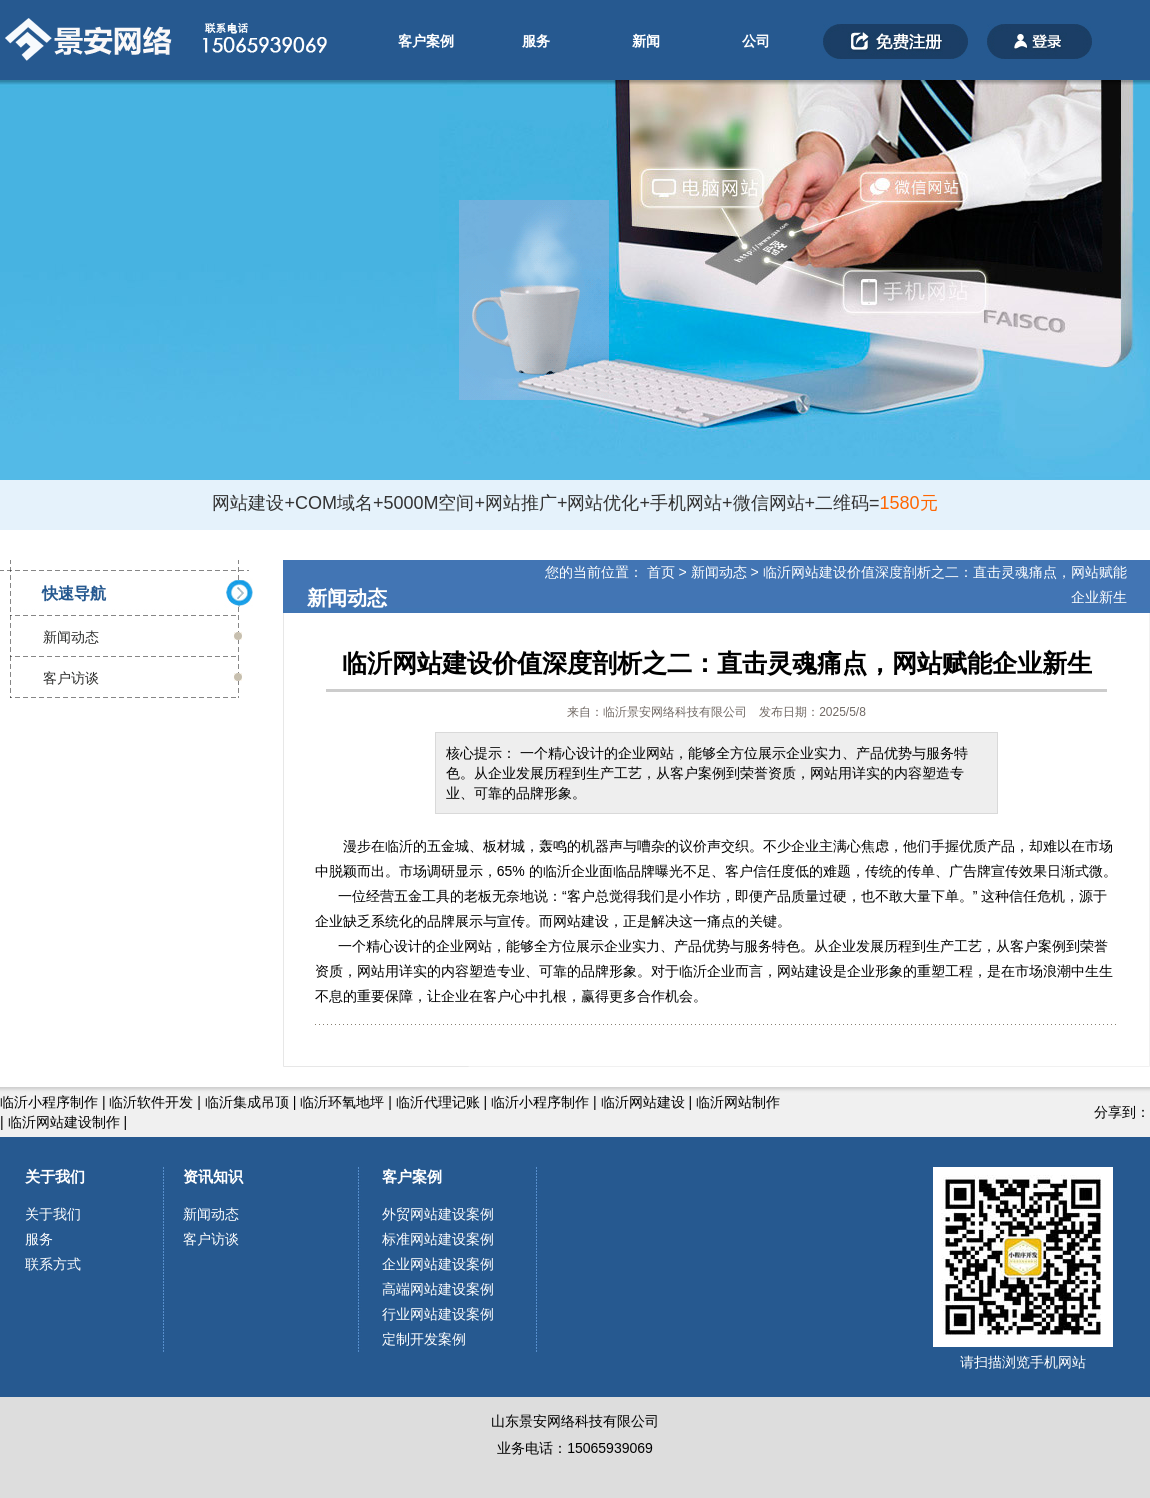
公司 (756, 41)
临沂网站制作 (738, 1102)
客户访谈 (71, 678)
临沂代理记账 (438, 1102)
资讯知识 (213, 1176)
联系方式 (53, 1264)
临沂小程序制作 (49, 1102)
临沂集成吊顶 (247, 1102)
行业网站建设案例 (438, 1314)
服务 (536, 41)
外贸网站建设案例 (438, 1214)
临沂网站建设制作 (64, 1122)
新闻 (646, 41)
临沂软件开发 (151, 1102)
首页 (661, 572)
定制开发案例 (424, 1339)
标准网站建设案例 (438, 1239)
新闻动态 (71, 637)
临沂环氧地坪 (342, 1102)
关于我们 (55, 1176)
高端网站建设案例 (438, 1289)
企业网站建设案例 (438, 1264)
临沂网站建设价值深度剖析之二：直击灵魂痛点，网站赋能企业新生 (717, 663)
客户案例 (426, 41)
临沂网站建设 (643, 1102)
